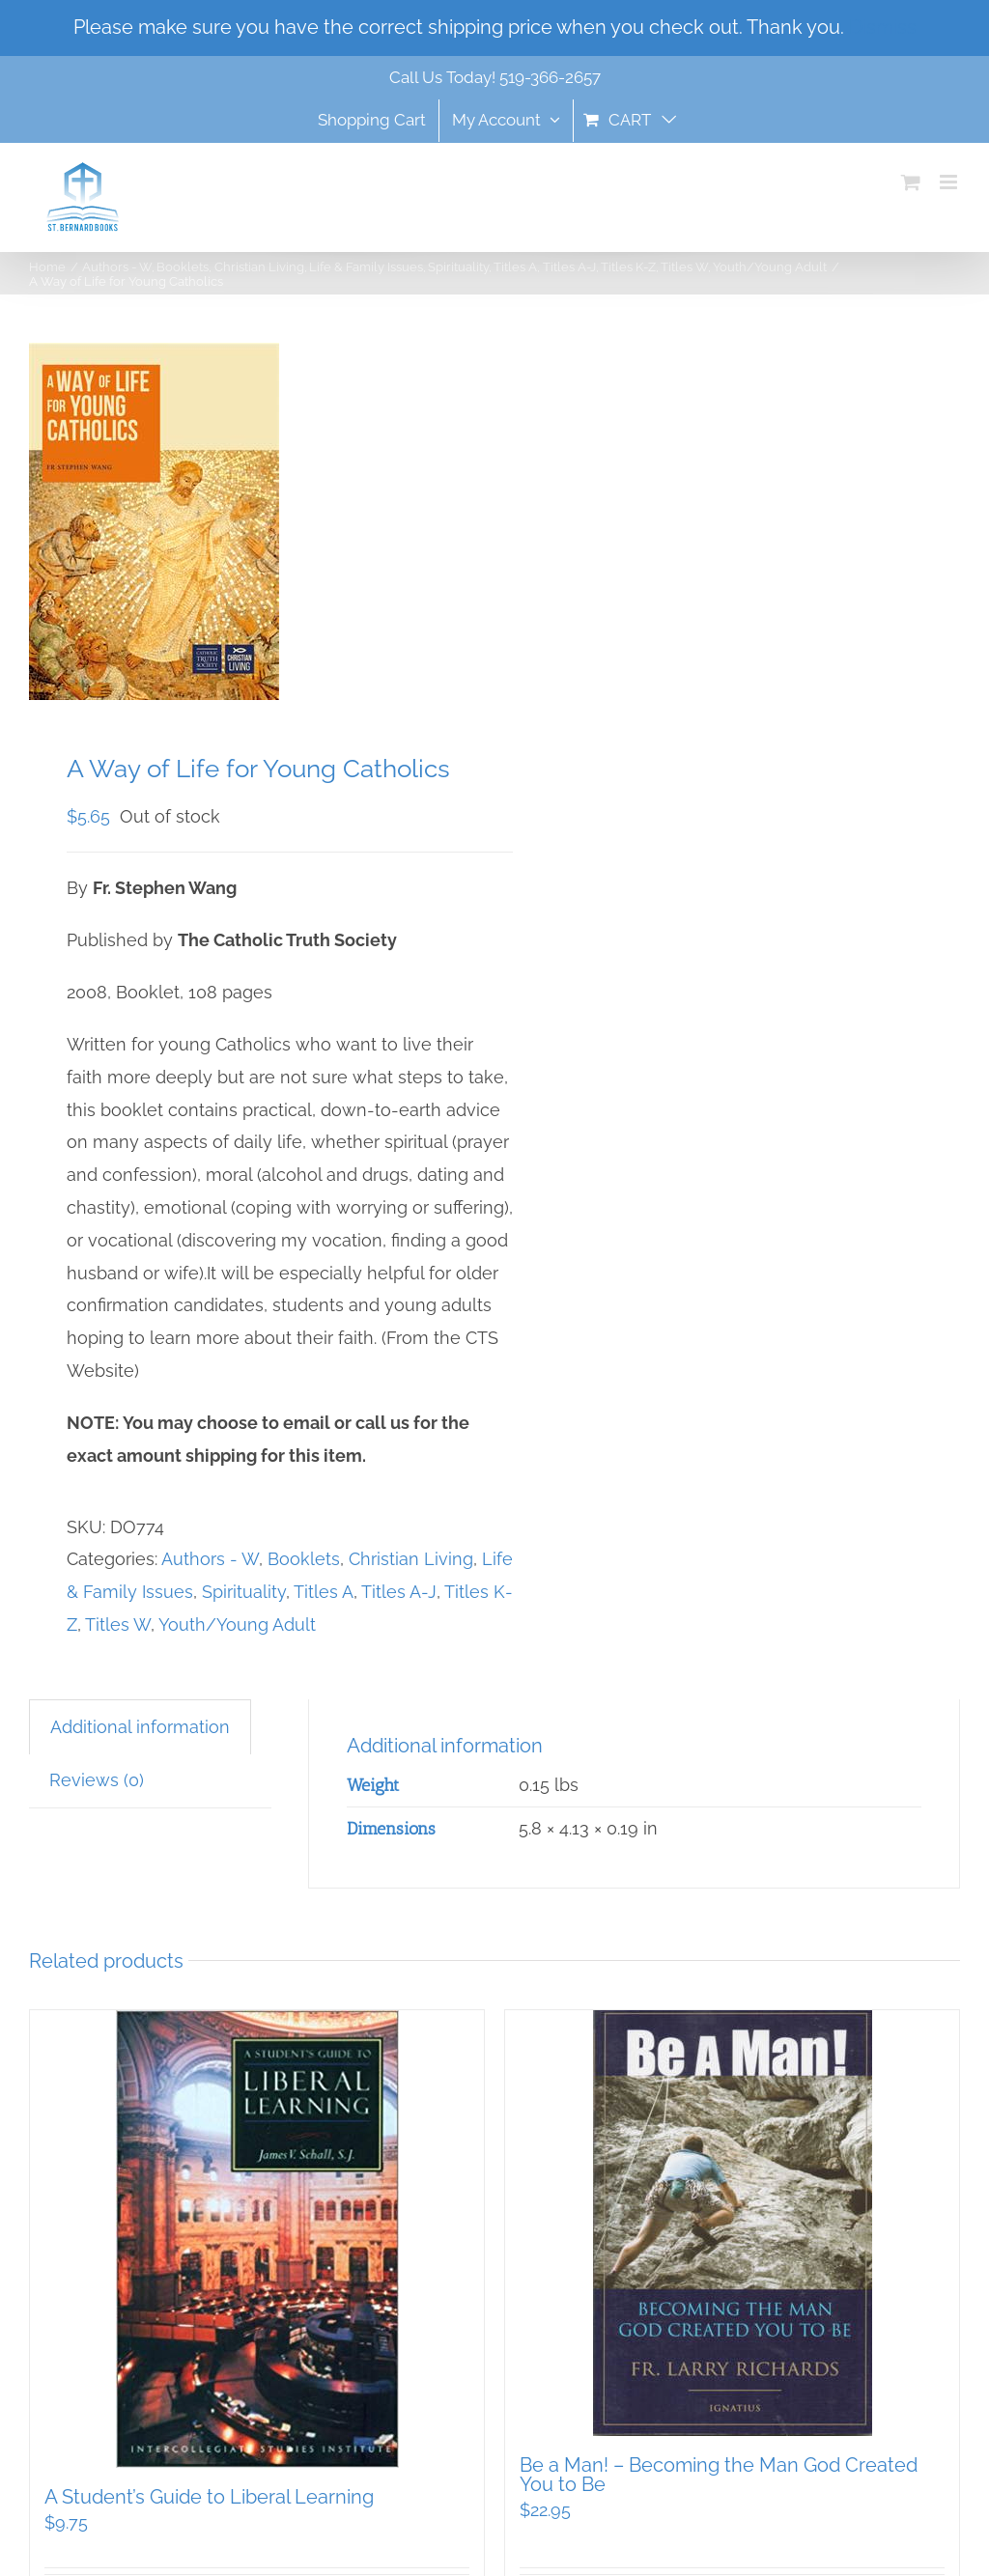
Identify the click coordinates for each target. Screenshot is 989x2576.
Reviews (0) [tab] (96, 1780)
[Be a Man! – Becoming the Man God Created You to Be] (732, 2223)
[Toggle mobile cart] (910, 182)
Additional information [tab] (140, 1727)
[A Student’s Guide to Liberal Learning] (257, 2239)
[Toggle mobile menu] (950, 182)
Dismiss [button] (883, 27)
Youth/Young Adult (237, 1624)
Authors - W (210, 1559)
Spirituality (244, 1592)
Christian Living (411, 1559)
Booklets (304, 1559)
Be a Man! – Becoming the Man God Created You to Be (719, 2474)
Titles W (118, 1624)
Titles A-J (399, 1592)
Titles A (323, 1592)
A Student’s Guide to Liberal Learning (209, 2496)
